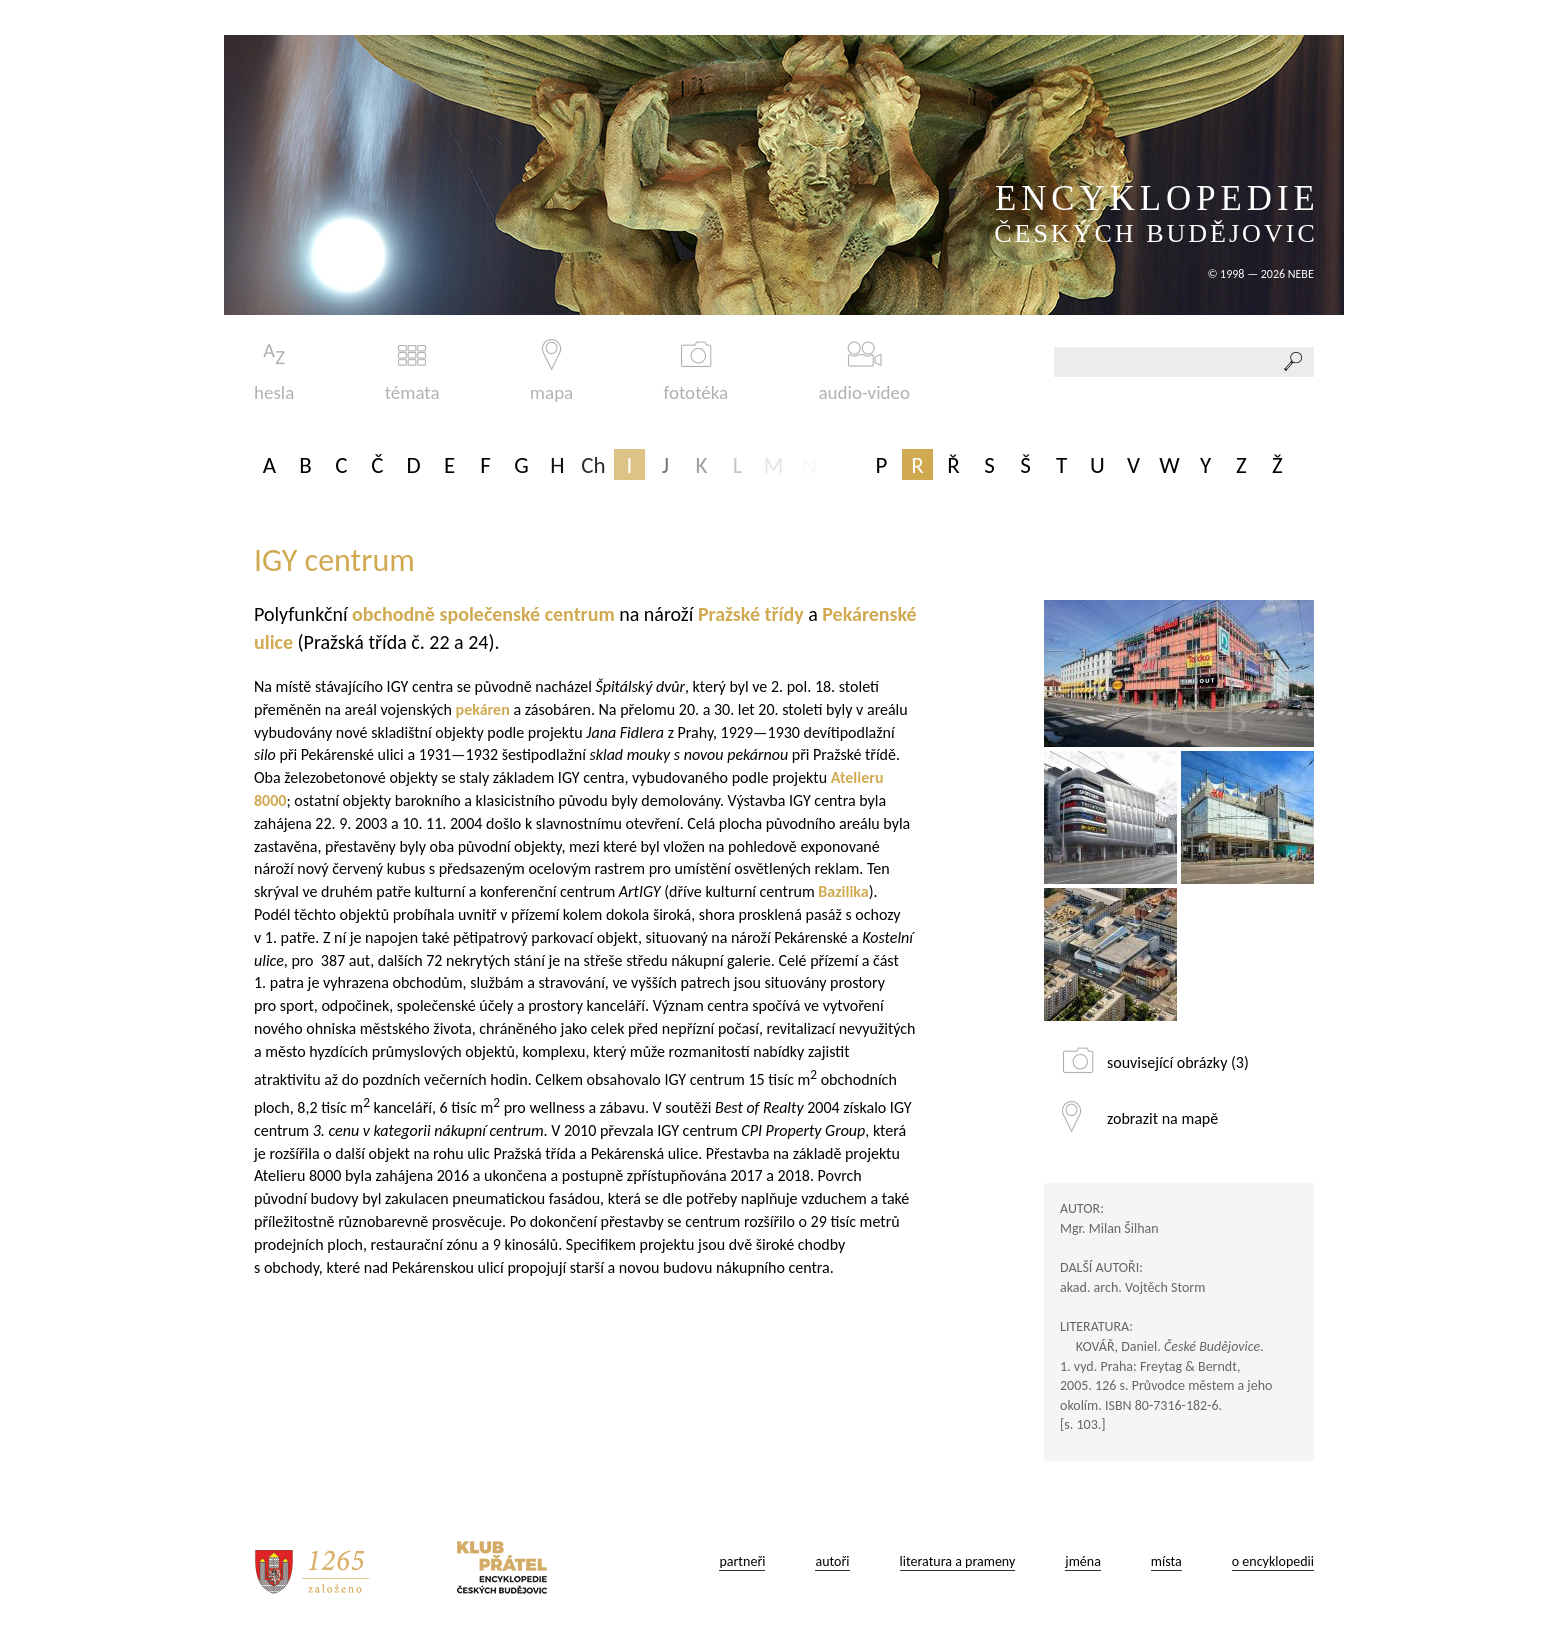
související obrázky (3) (1178, 1062)
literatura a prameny (958, 1561)
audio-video (864, 371)
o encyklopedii (1273, 1561)
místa (1166, 1561)
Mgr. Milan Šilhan (1109, 1228)
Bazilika (843, 891)
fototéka (696, 371)
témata (412, 371)
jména (1083, 1561)
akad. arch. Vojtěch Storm (1132, 1287)
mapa (551, 371)
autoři (832, 1561)
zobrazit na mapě (1162, 1118)
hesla (274, 371)
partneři (742, 1561)
